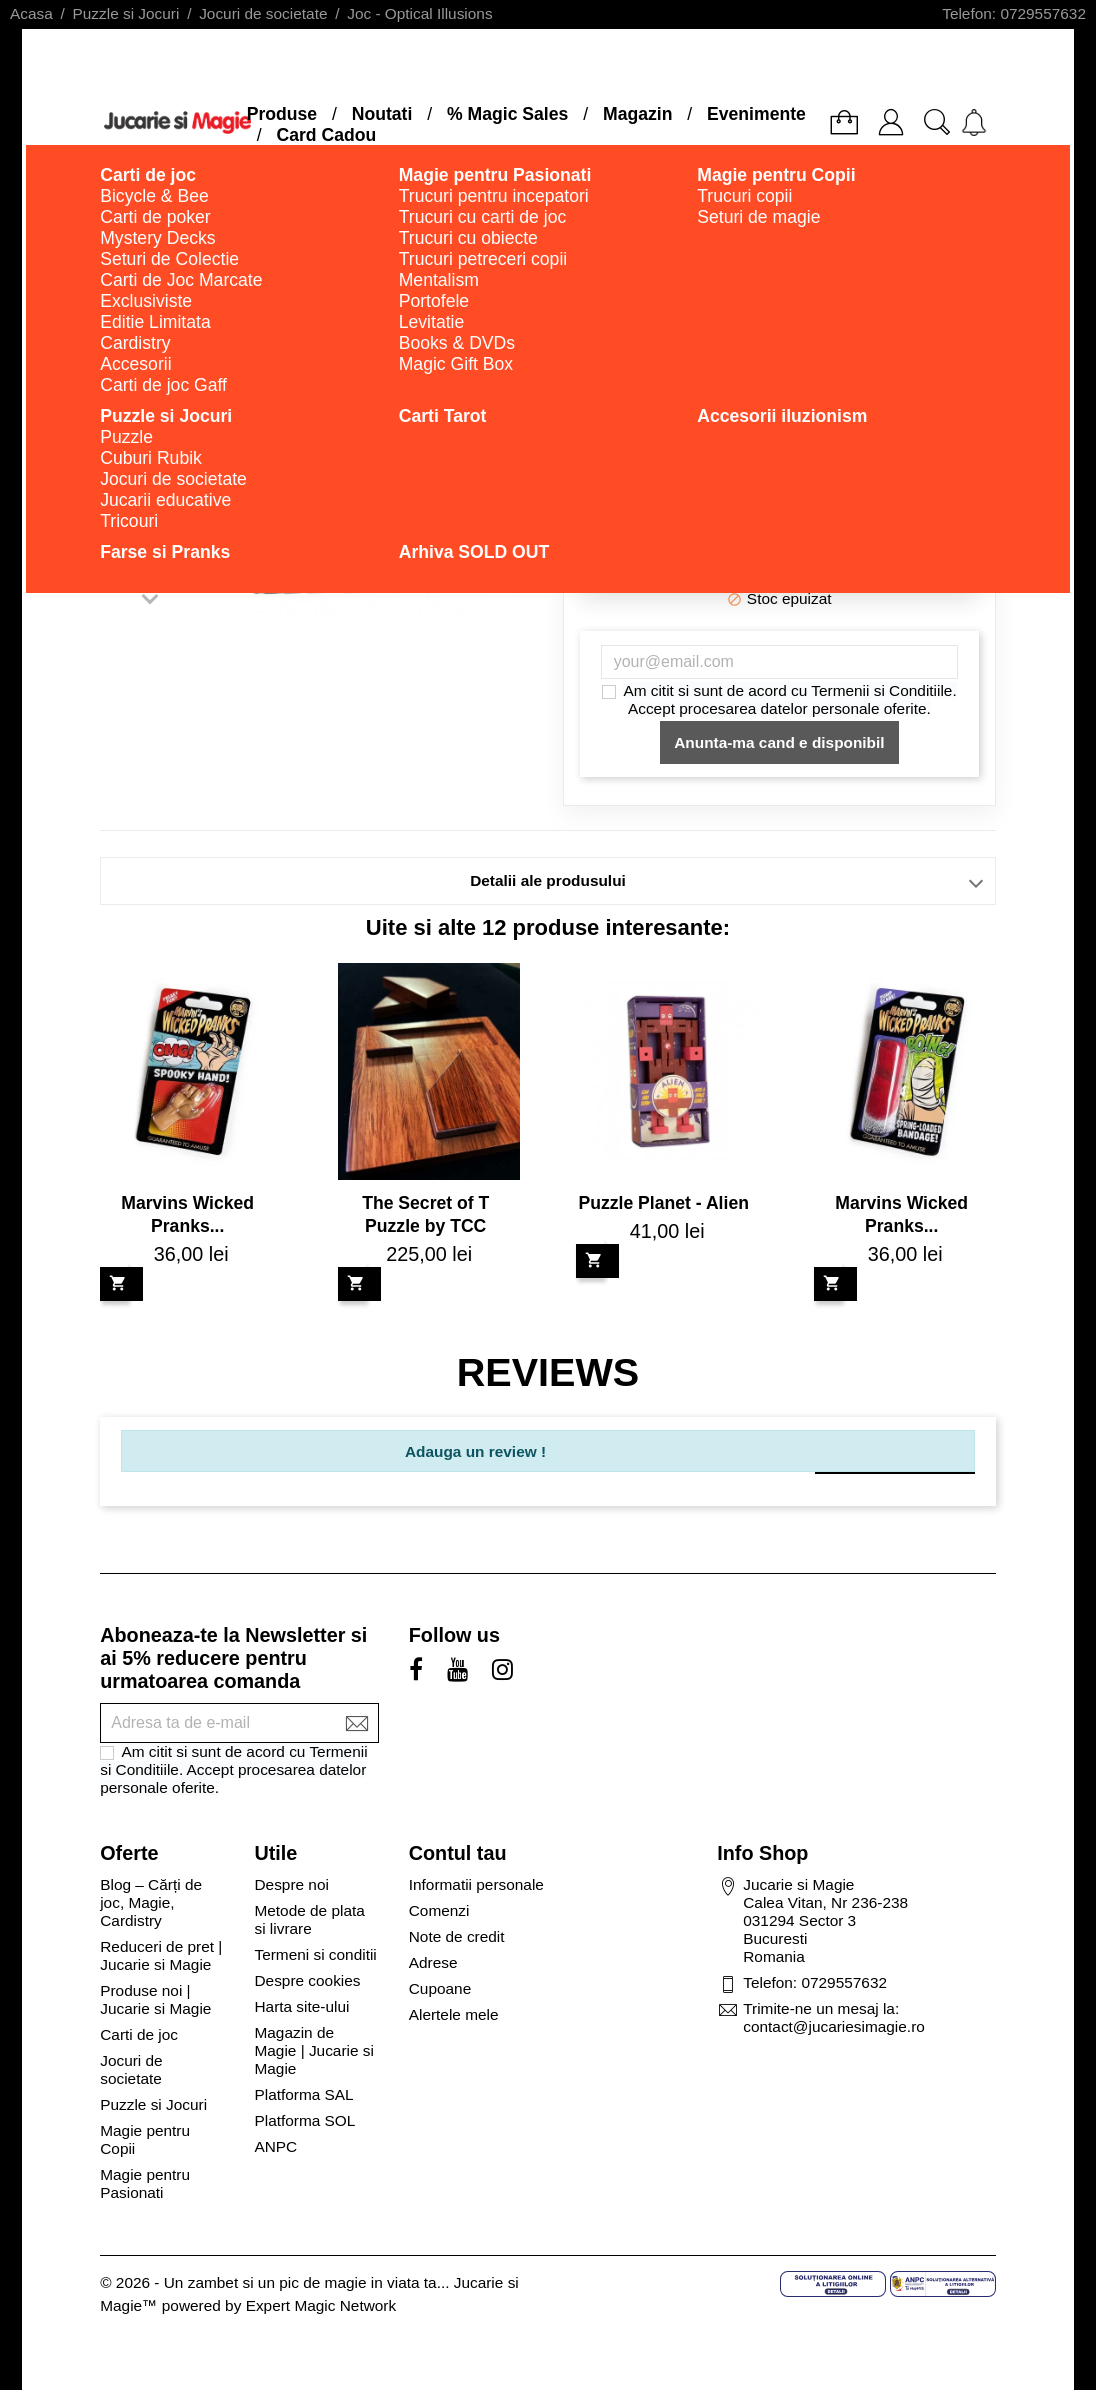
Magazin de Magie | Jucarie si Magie (313, 2050)
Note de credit (457, 1936)
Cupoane (440, 1988)
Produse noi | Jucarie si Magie (155, 1999)
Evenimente (756, 114)
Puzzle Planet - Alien (663, 1203)
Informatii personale (476, 1884)
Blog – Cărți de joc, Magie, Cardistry (151, 1902)
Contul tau (458, 1853)
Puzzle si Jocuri (153, 2104)
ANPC (275, 2146)
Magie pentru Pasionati (145, 2183)
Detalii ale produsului (548, 880)
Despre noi (291, 1884)
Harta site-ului (301, 2006)
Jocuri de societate (131, 2069)
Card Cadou (326, 135)
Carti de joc (139, 2034)
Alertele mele (454, 2014)
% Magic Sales (507, 114)
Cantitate (768, 492)
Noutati (382, 114)
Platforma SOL (304, 2120)
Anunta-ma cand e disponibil (779, 742)
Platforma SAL (303, 2094)
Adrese (433, 1962)
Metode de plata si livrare (309, 1919)
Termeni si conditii (315, 1954)
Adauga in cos (779, 561)
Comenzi (439, 1910)
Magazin (637, 114)
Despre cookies (307, 1980)
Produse (282, 114)
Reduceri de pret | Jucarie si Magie (161, 1955)
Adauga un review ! (475, 1451)
